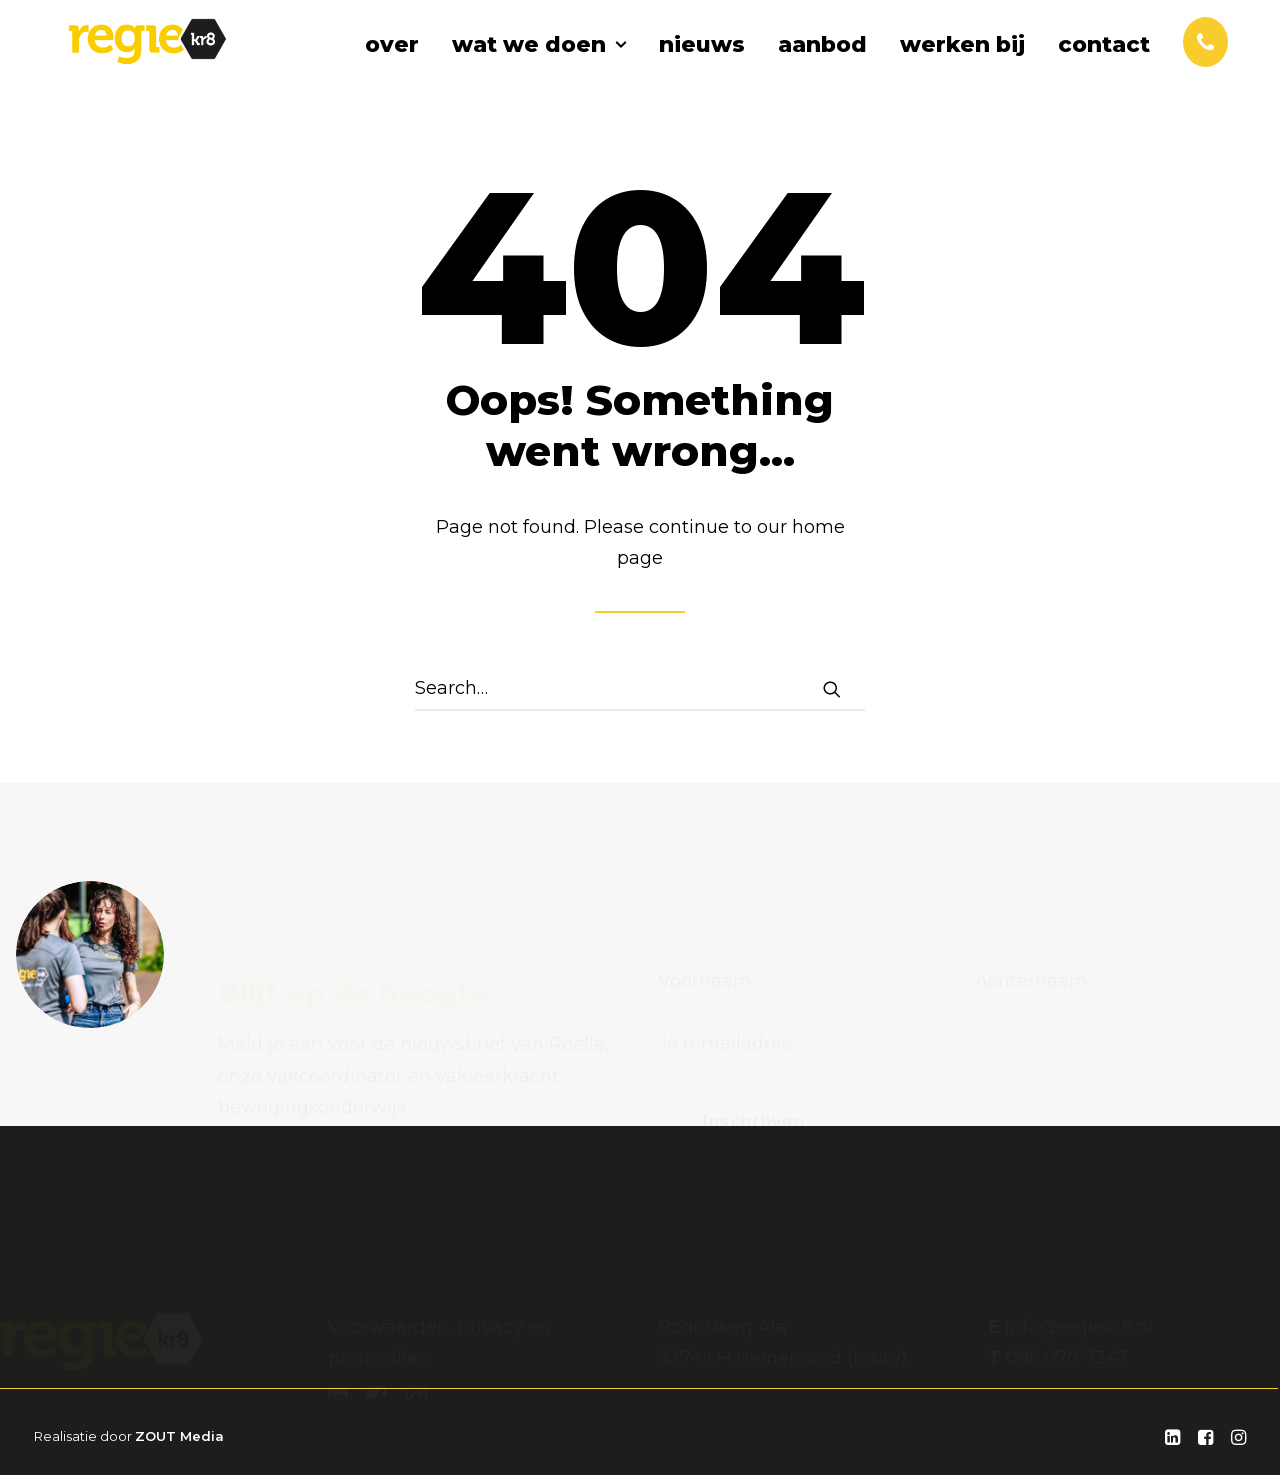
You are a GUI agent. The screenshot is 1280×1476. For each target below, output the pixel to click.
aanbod (822, 64)
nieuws (702, 64)
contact (1104, 64)
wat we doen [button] (539, 64)
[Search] (640, 690)
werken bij (962, 64)
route (877, 1283)
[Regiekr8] (154, 62)
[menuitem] (399, 65)
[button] (832, 690)
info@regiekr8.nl (1079, 1252)
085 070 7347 (1067, 1283)
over (392, 64)
